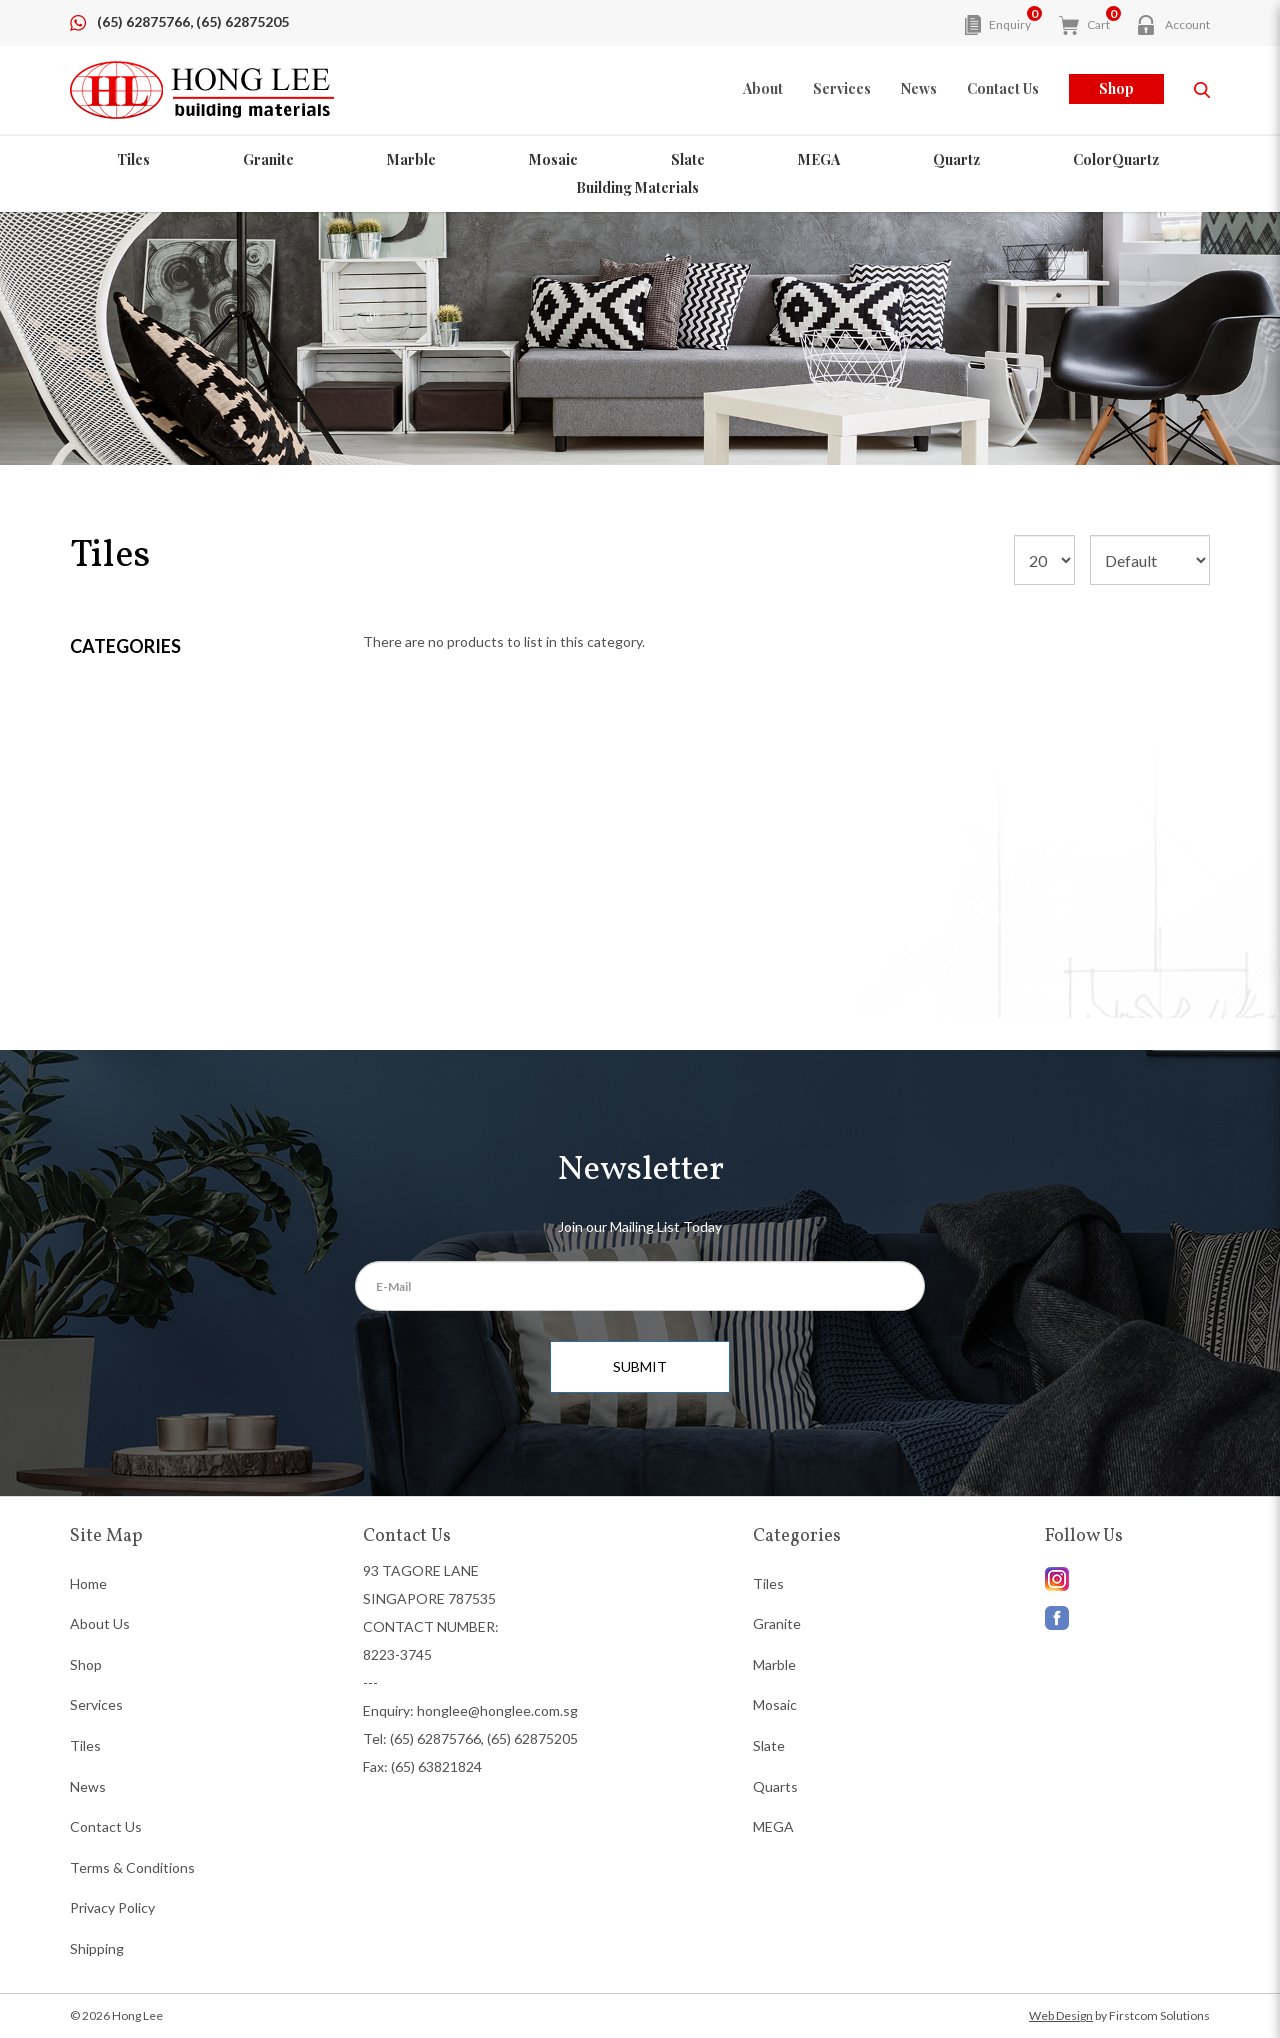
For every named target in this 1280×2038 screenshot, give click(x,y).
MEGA (819, 159)
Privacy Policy (112, 1907)
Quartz (956, 159)
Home (88, 1583)
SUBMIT (640, 1366)
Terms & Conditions (132, 1867)
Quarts (775, 1786)
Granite (268, 159)
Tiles (133, 159)
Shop (1116, 88)
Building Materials (637, 187)
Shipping (97, 1948)
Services (96, 1704)
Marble (411, 159)
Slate (688, 159)
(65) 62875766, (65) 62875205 (193, 21)
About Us (100, 1623)
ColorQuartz (1116, 159)
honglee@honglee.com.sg (497, 1710)
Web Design (1061, 2015)
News (88, 1786)
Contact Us (106, 1826)
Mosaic (553, 159)
